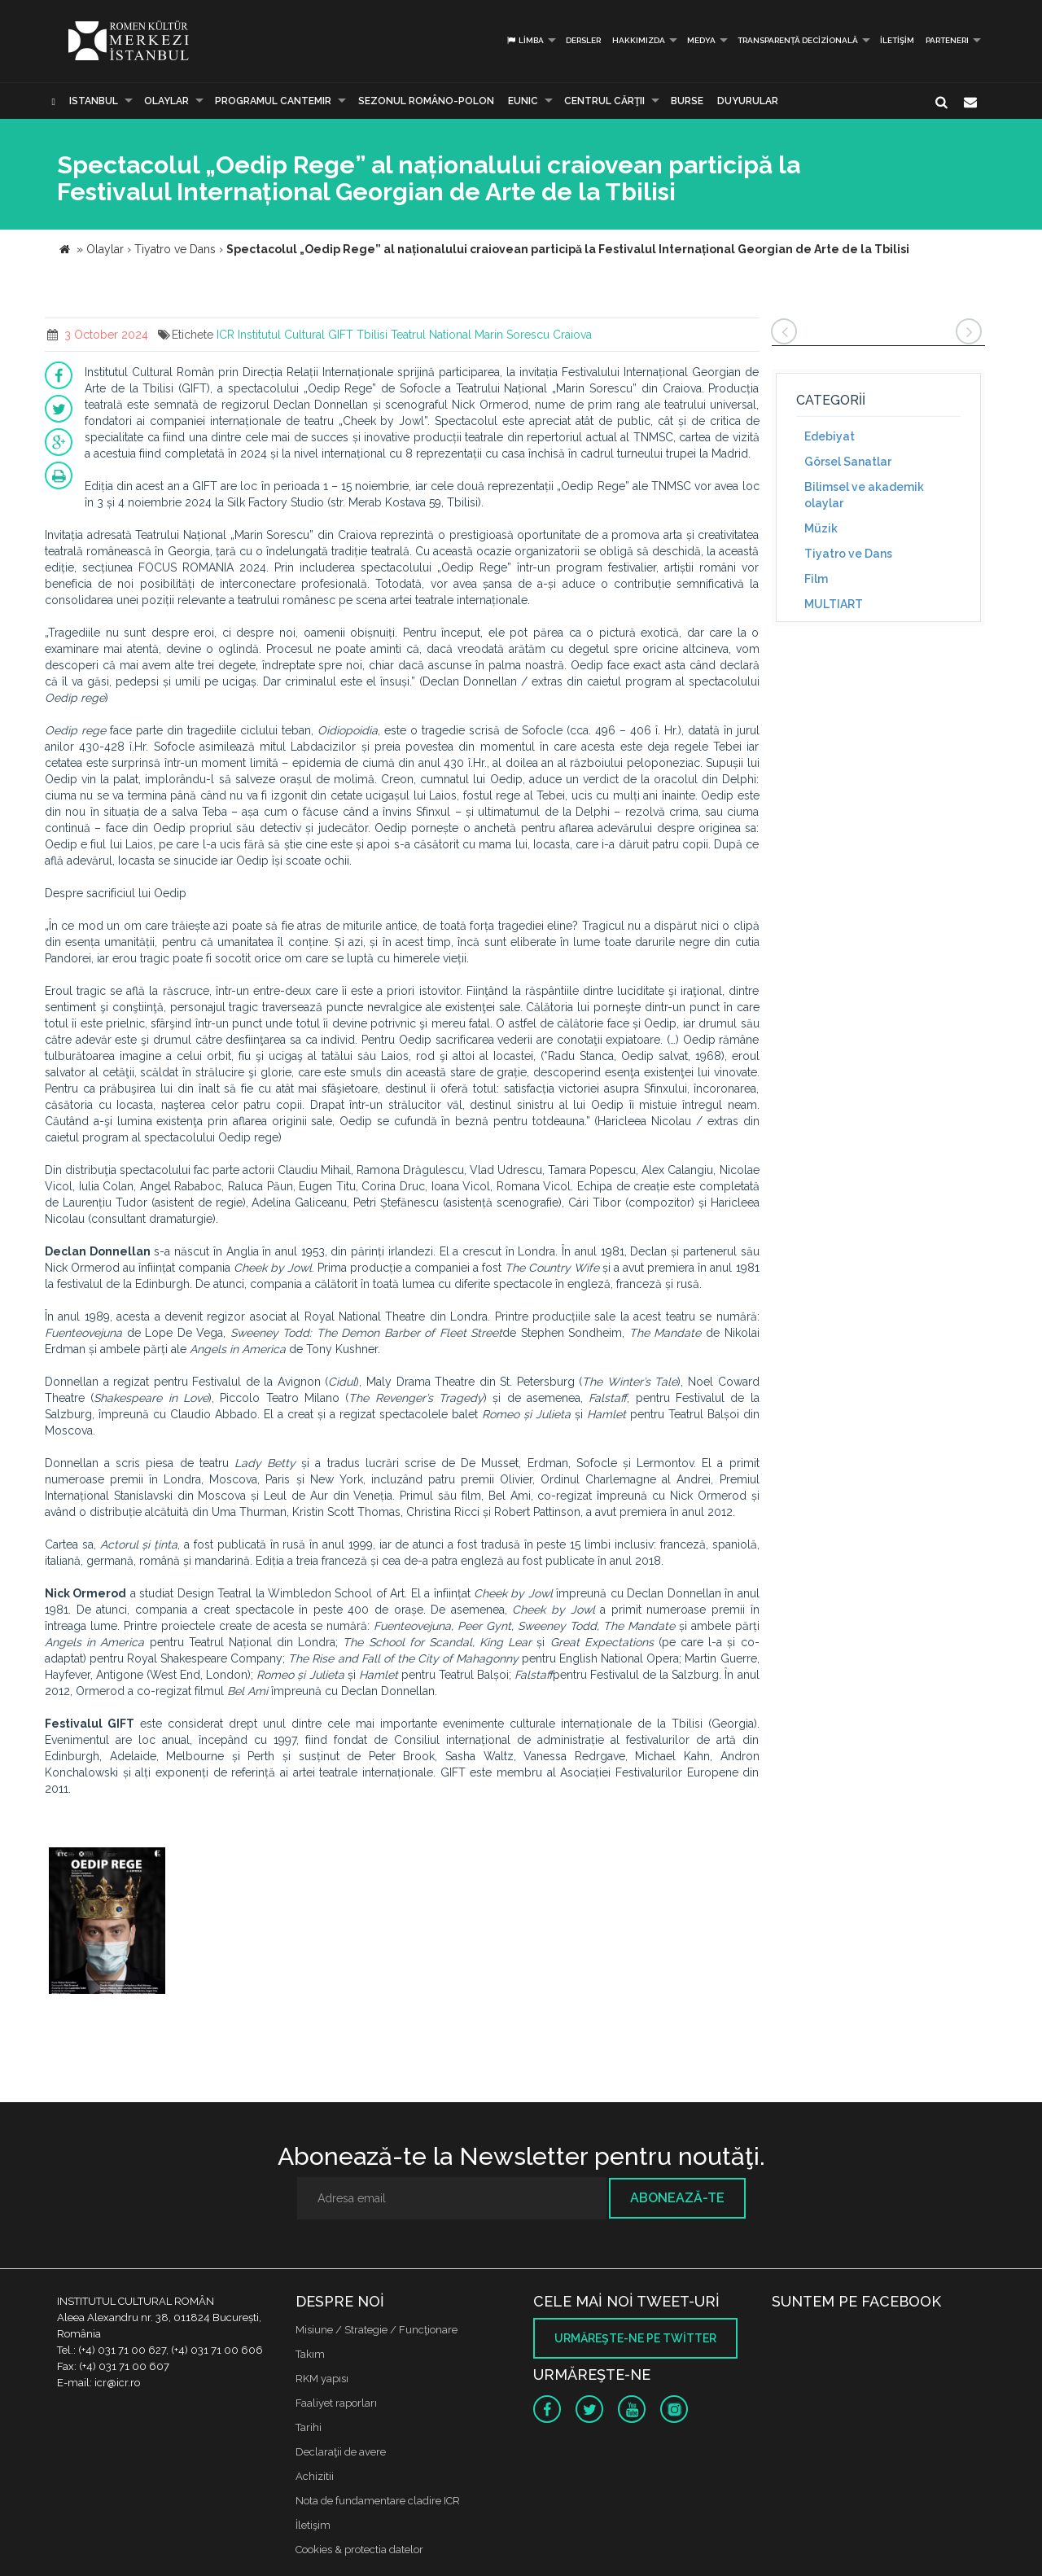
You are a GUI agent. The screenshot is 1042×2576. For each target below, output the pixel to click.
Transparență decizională (798, 40)
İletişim (897, 40)
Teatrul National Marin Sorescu (470, 334)
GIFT (340, 334)
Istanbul (93, 101)
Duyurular (747, 101)
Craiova (572, 334)
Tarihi (309, 2427)
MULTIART (833, 604)
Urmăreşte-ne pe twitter (635, 2338)
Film (816, 578)
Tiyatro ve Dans (848, 553)
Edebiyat (829, 436)
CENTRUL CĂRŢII (604, 101)
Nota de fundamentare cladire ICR (378, 2501)
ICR (225, 334)
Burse (687, 101)
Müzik (821, 528)
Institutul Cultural (281, 334)
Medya (701, 40)
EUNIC (523, 101)
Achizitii (315, 2476)
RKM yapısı (322, 2378)
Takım (310, 2354)
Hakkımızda (638, 40)
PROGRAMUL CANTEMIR (273, 101)
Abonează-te (677, 2198)
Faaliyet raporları (336, 2403)
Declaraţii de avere (341, 2452)
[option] (107, 1922)
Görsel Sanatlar (847, 461)
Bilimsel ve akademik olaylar (864, 495)
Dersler (583, 40)
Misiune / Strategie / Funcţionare (377, 2330)
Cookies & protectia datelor (359, 2549)
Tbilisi (372, 334)
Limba (525, 40)
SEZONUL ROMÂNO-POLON (426, 101)
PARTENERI (947, 40)
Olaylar (166, 101)
